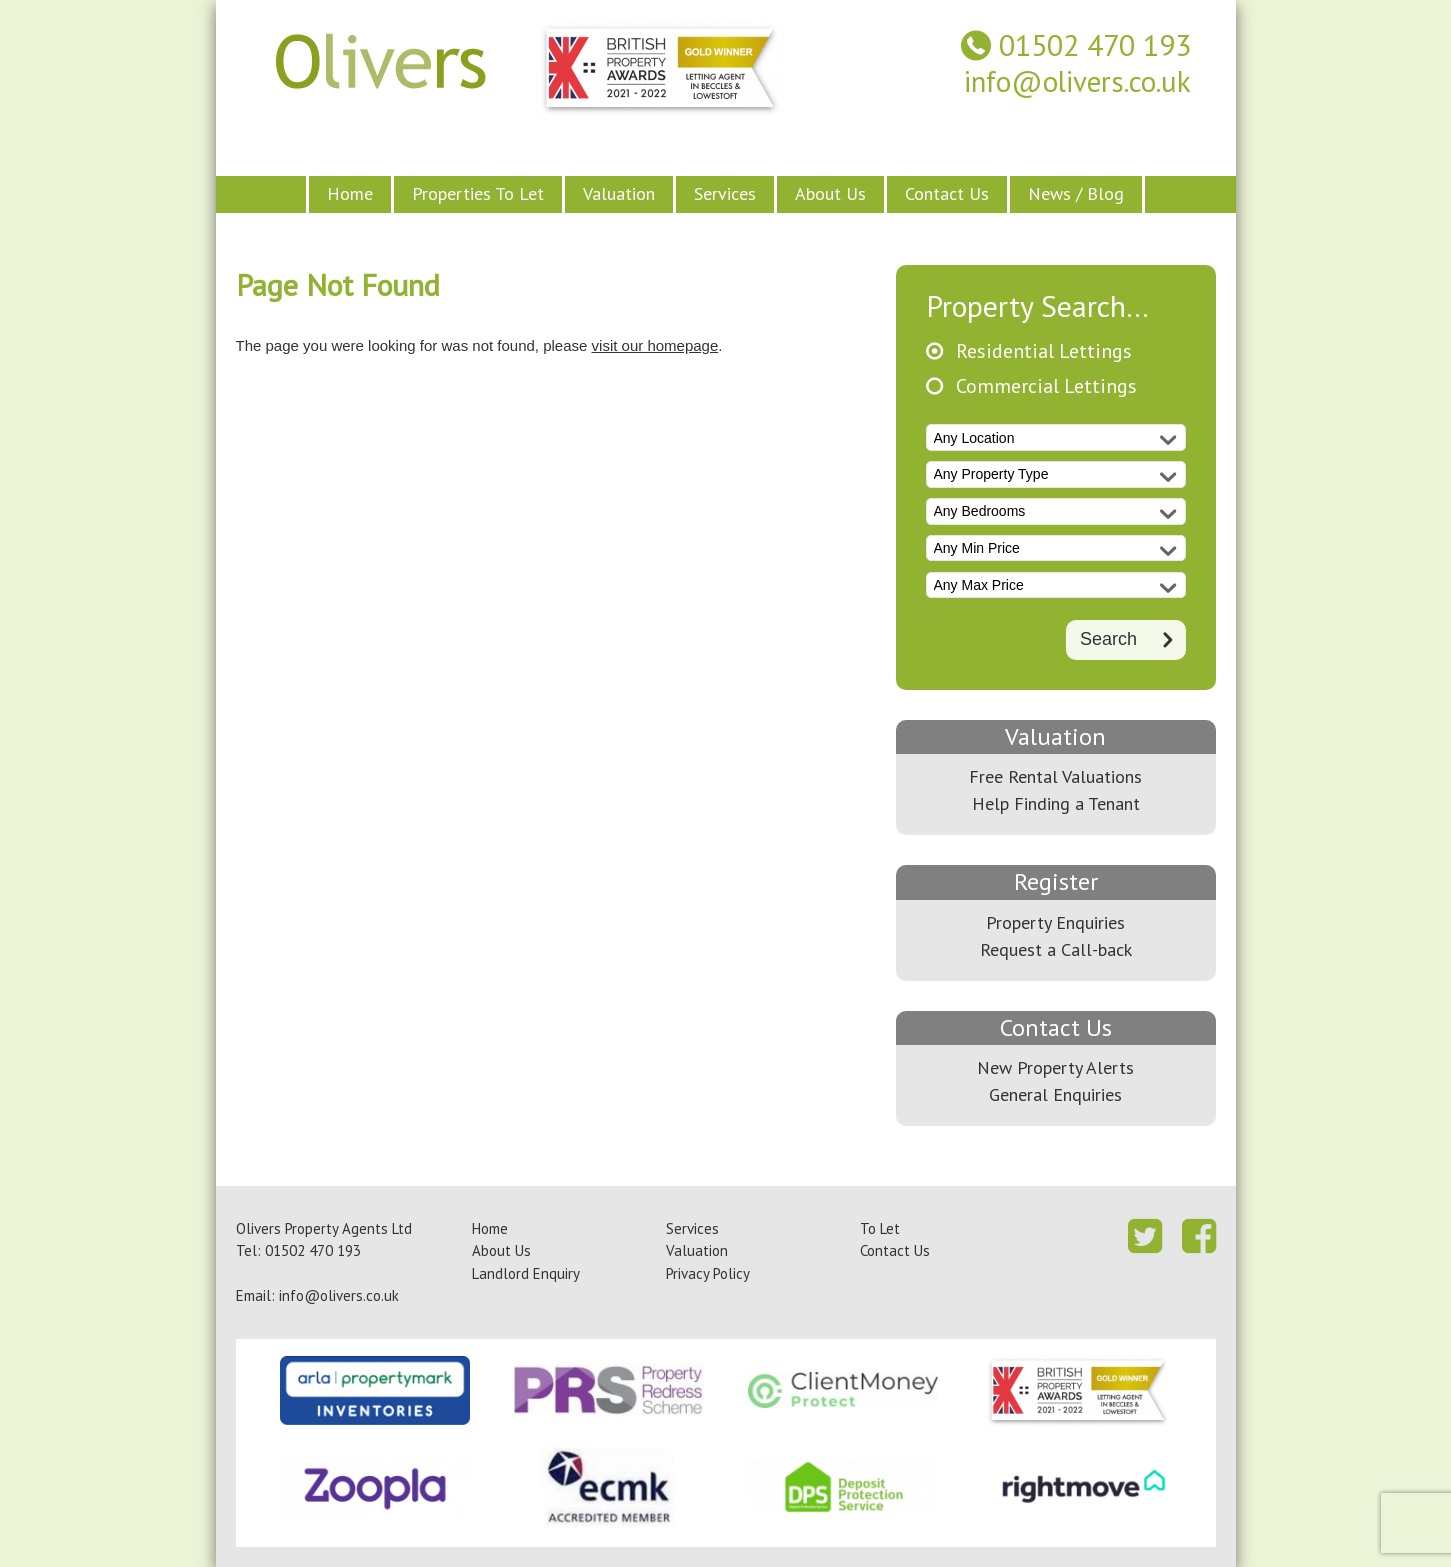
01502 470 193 (1095, 45)
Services (725, 193)
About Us (830, 193)
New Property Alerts (1055, 1067)
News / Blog (1076, 193)
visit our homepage (655, 345)
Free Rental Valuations (1055, 776)
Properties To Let (478, 193)
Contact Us (947, 193)
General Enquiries (1055, 1094)
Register (1056, 881)
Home (350, 193)
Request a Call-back (1056, 949)
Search (1108, 638)
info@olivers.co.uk (1077, 81)
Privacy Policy (708, 1273)
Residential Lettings (1044, 351)
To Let (880, 1228)
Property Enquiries (1055, 922)
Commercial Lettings (1046, 386)
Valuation (619, 193)
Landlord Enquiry (526, 1273)
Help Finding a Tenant (1056, 803)
